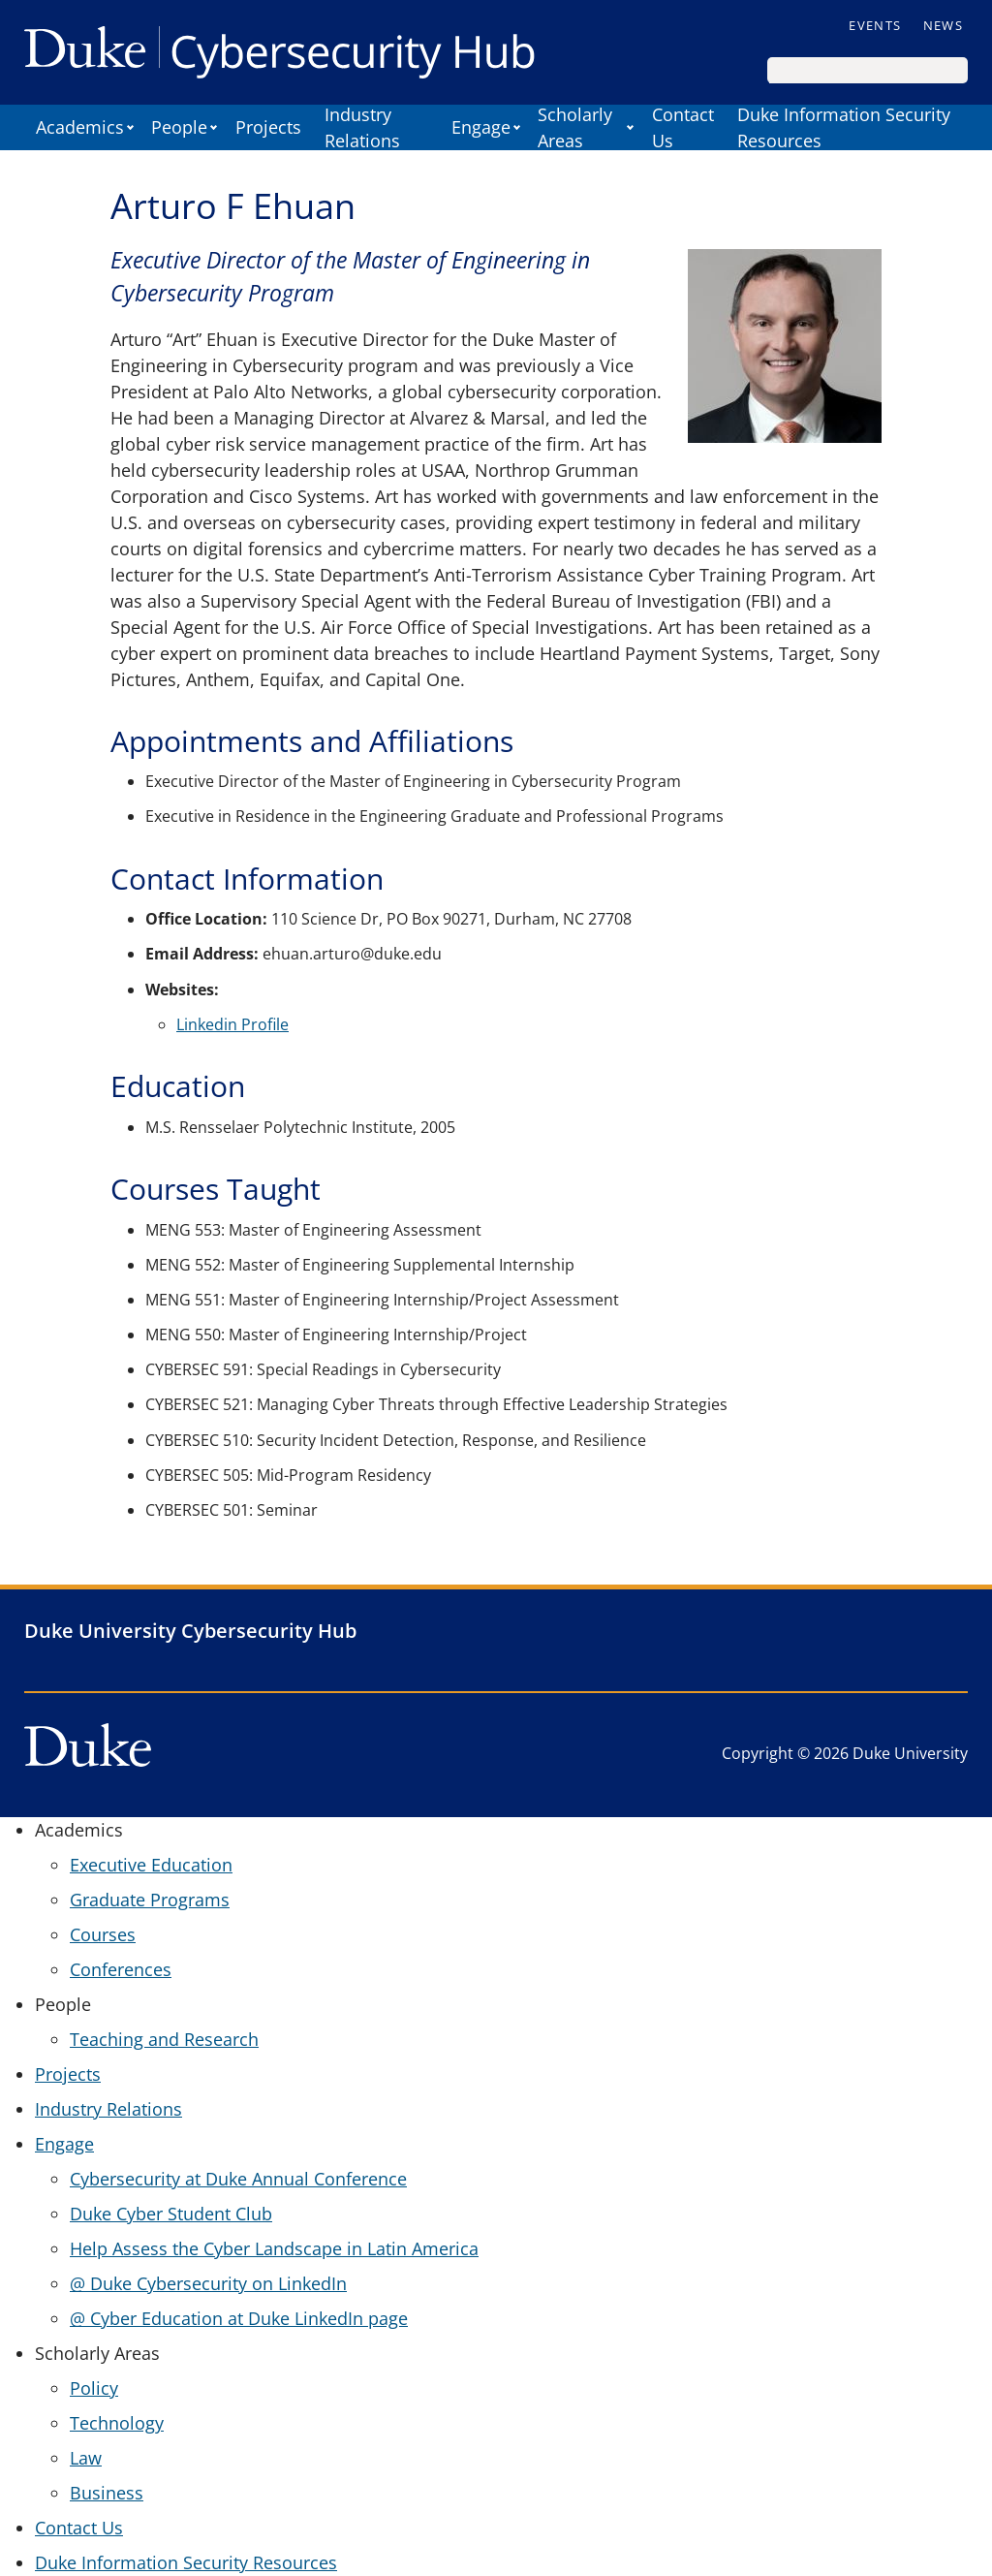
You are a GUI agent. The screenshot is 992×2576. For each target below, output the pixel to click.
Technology (117, 2423)
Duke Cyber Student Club (171, 2213)
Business (106, 2492)
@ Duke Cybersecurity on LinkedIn (208, 2283)
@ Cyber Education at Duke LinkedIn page (239, 2318)
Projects (268, 127)
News (943, 25)
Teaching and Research (164, 2039)
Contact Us (683, 127)
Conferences (120, 1969)
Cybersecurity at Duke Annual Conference (238, 2178)
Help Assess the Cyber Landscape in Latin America (274, 2248)
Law (86, 2457)
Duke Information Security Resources (843, 127)
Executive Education (151, 1864)
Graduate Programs (150, 1899)
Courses (103, 1934)
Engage (481, 127)
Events (875, 25)
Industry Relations (362, 127)
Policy (94, 2388)
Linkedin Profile (232, 1024)
